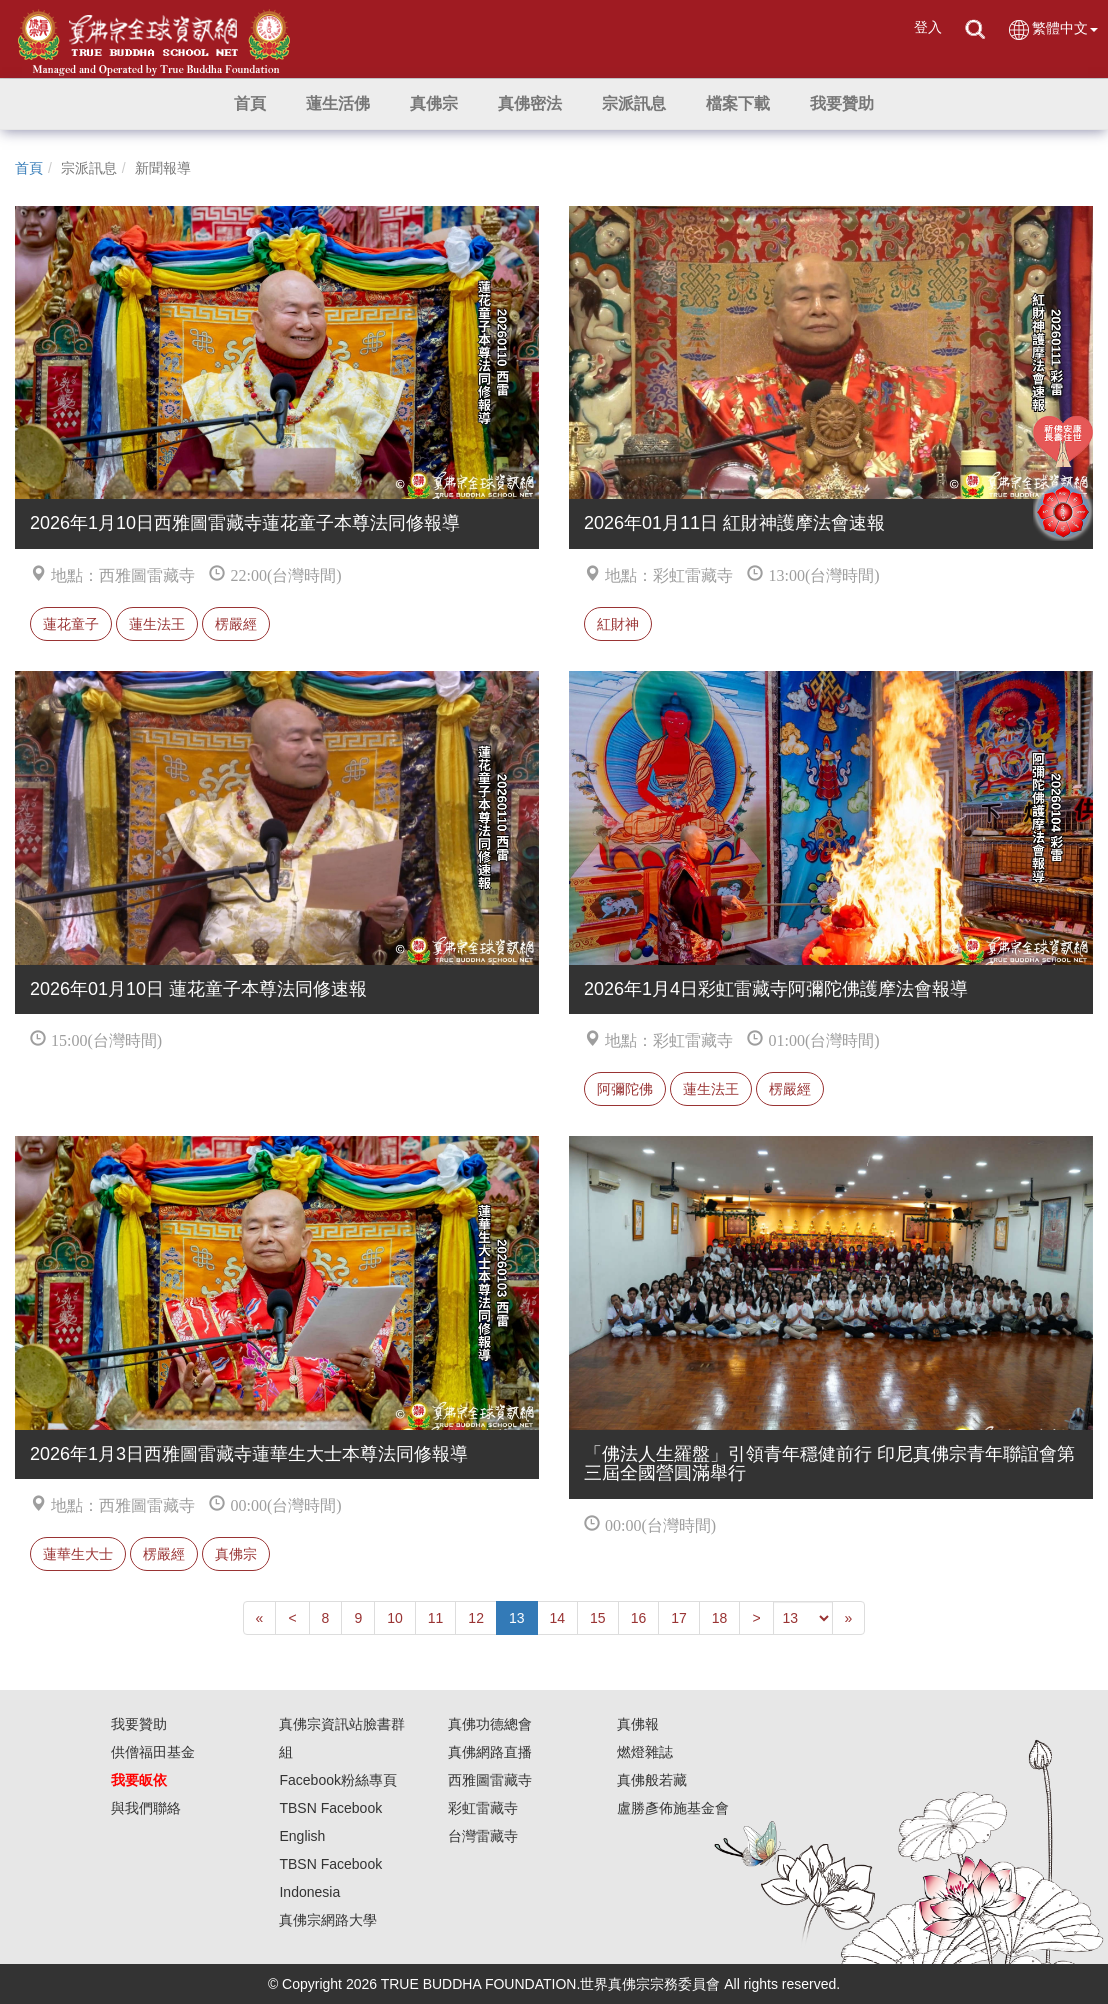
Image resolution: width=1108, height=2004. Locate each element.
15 (598, 1618)
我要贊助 (139, 1724)
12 (476, 1618)
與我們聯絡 (146, 1808)
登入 (928, 27)
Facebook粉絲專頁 (337, 1780)
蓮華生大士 (78, 1554)
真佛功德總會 (490, 1724)
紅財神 (618, 624)
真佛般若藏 (652, 1780)
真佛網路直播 (490, 1752)
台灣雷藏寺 (483, 1836)
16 (639, 1618)
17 (679, 1618)
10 (395, 1618)
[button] (338, 104)
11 (436, 1618)
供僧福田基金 (153, 1752)
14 (558, 1618)
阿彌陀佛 (625, 1089)
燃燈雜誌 (645, 1752)
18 (720, 1618)
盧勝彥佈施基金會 (673, 1808)
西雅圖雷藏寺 (490, 1780)
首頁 (29, 168)
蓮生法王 (157, 624)
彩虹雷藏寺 (483, 1808)
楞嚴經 (236, 624)
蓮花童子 (71, 624)
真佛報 (638, 1724)
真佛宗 (236, 1554)
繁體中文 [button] (1052, 29)
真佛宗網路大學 (328, 1920)
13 (517, 1618)
